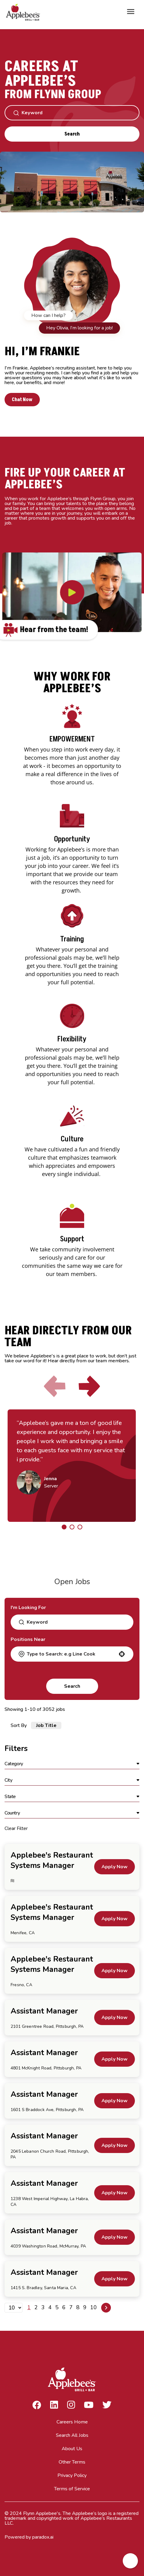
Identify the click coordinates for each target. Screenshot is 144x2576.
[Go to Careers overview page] (24, 11)
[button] (122, 1654)
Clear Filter (16, 1828)
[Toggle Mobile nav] (130, 11)
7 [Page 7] (71, 2307)
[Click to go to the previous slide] (55, 1386)
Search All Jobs (72, 2435)
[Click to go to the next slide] (89, 1386)
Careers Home (72, 2422)
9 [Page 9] (85, 2307)
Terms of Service (72, 2488)
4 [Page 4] (50, 2307)
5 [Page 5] (57, 2307)
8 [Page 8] (78, 2307)
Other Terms (72, 2462)
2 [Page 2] (36, 2307)
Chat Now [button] (22, 399)
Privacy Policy (72, 2475)
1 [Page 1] (29, 2307)
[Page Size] (13, 2308)
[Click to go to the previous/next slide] (64, 1527)
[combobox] (71, 1654)
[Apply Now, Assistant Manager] (114, 2017)
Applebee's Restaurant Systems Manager (52, 1860)
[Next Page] (106, 2308)
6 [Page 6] (64, 2307)
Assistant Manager (44, 2011)
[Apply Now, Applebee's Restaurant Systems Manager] (114, 1866)
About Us (72, 2448)
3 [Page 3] (43, 2307)
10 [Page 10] (93, 2307)
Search (72, 134)
